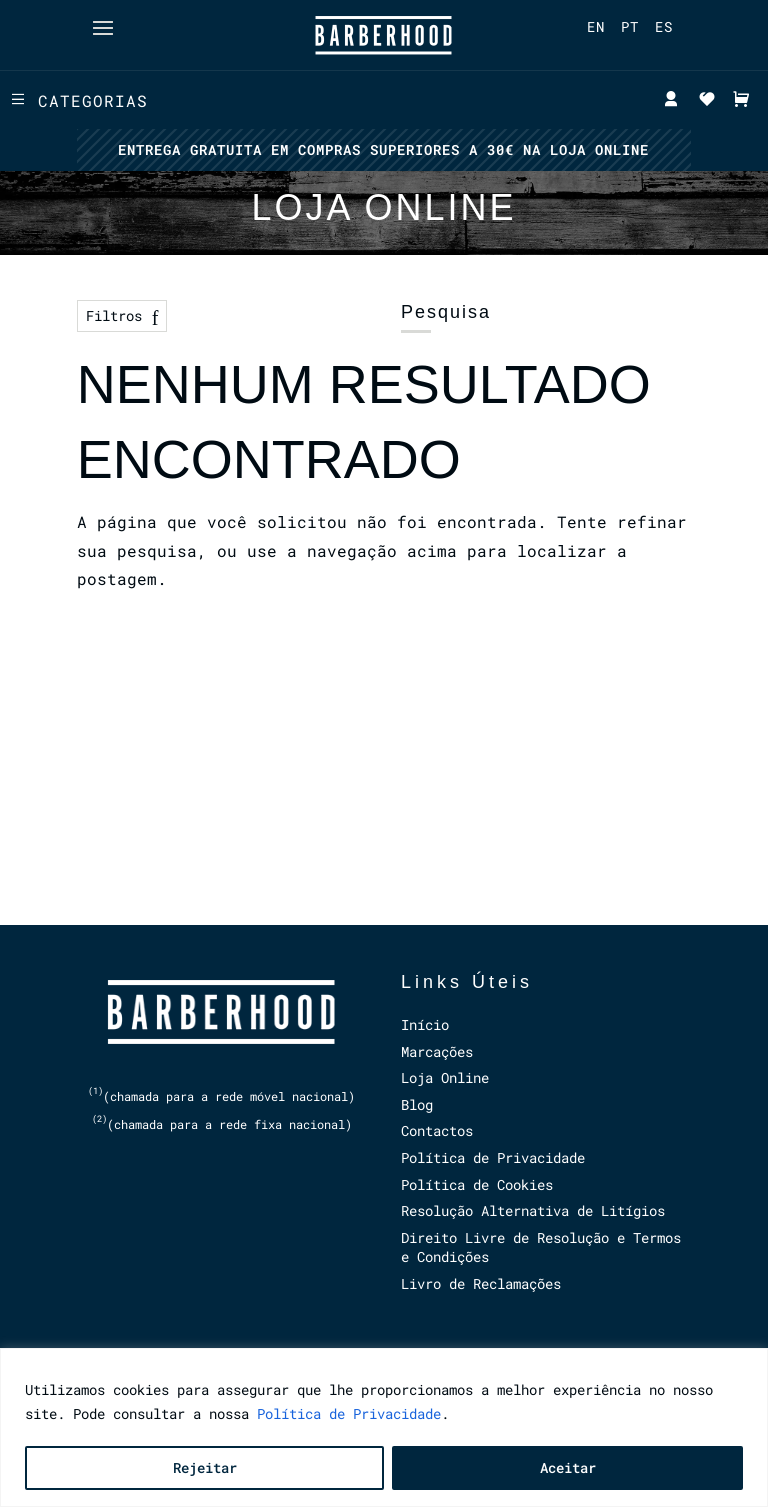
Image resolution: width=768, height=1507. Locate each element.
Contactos (437, 1130)
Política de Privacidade (349, 1413)
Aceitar (568, 1467)
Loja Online (445, 1077)
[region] (384, 1427)
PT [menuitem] (630, 27)
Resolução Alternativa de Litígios (533, 1210)
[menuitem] (596, 27)
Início (425, 1024)
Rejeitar (205, 1467)
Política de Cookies (477, 1184)
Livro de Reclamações (481, 1283)
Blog (417, 1104)
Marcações (437, 1051)
